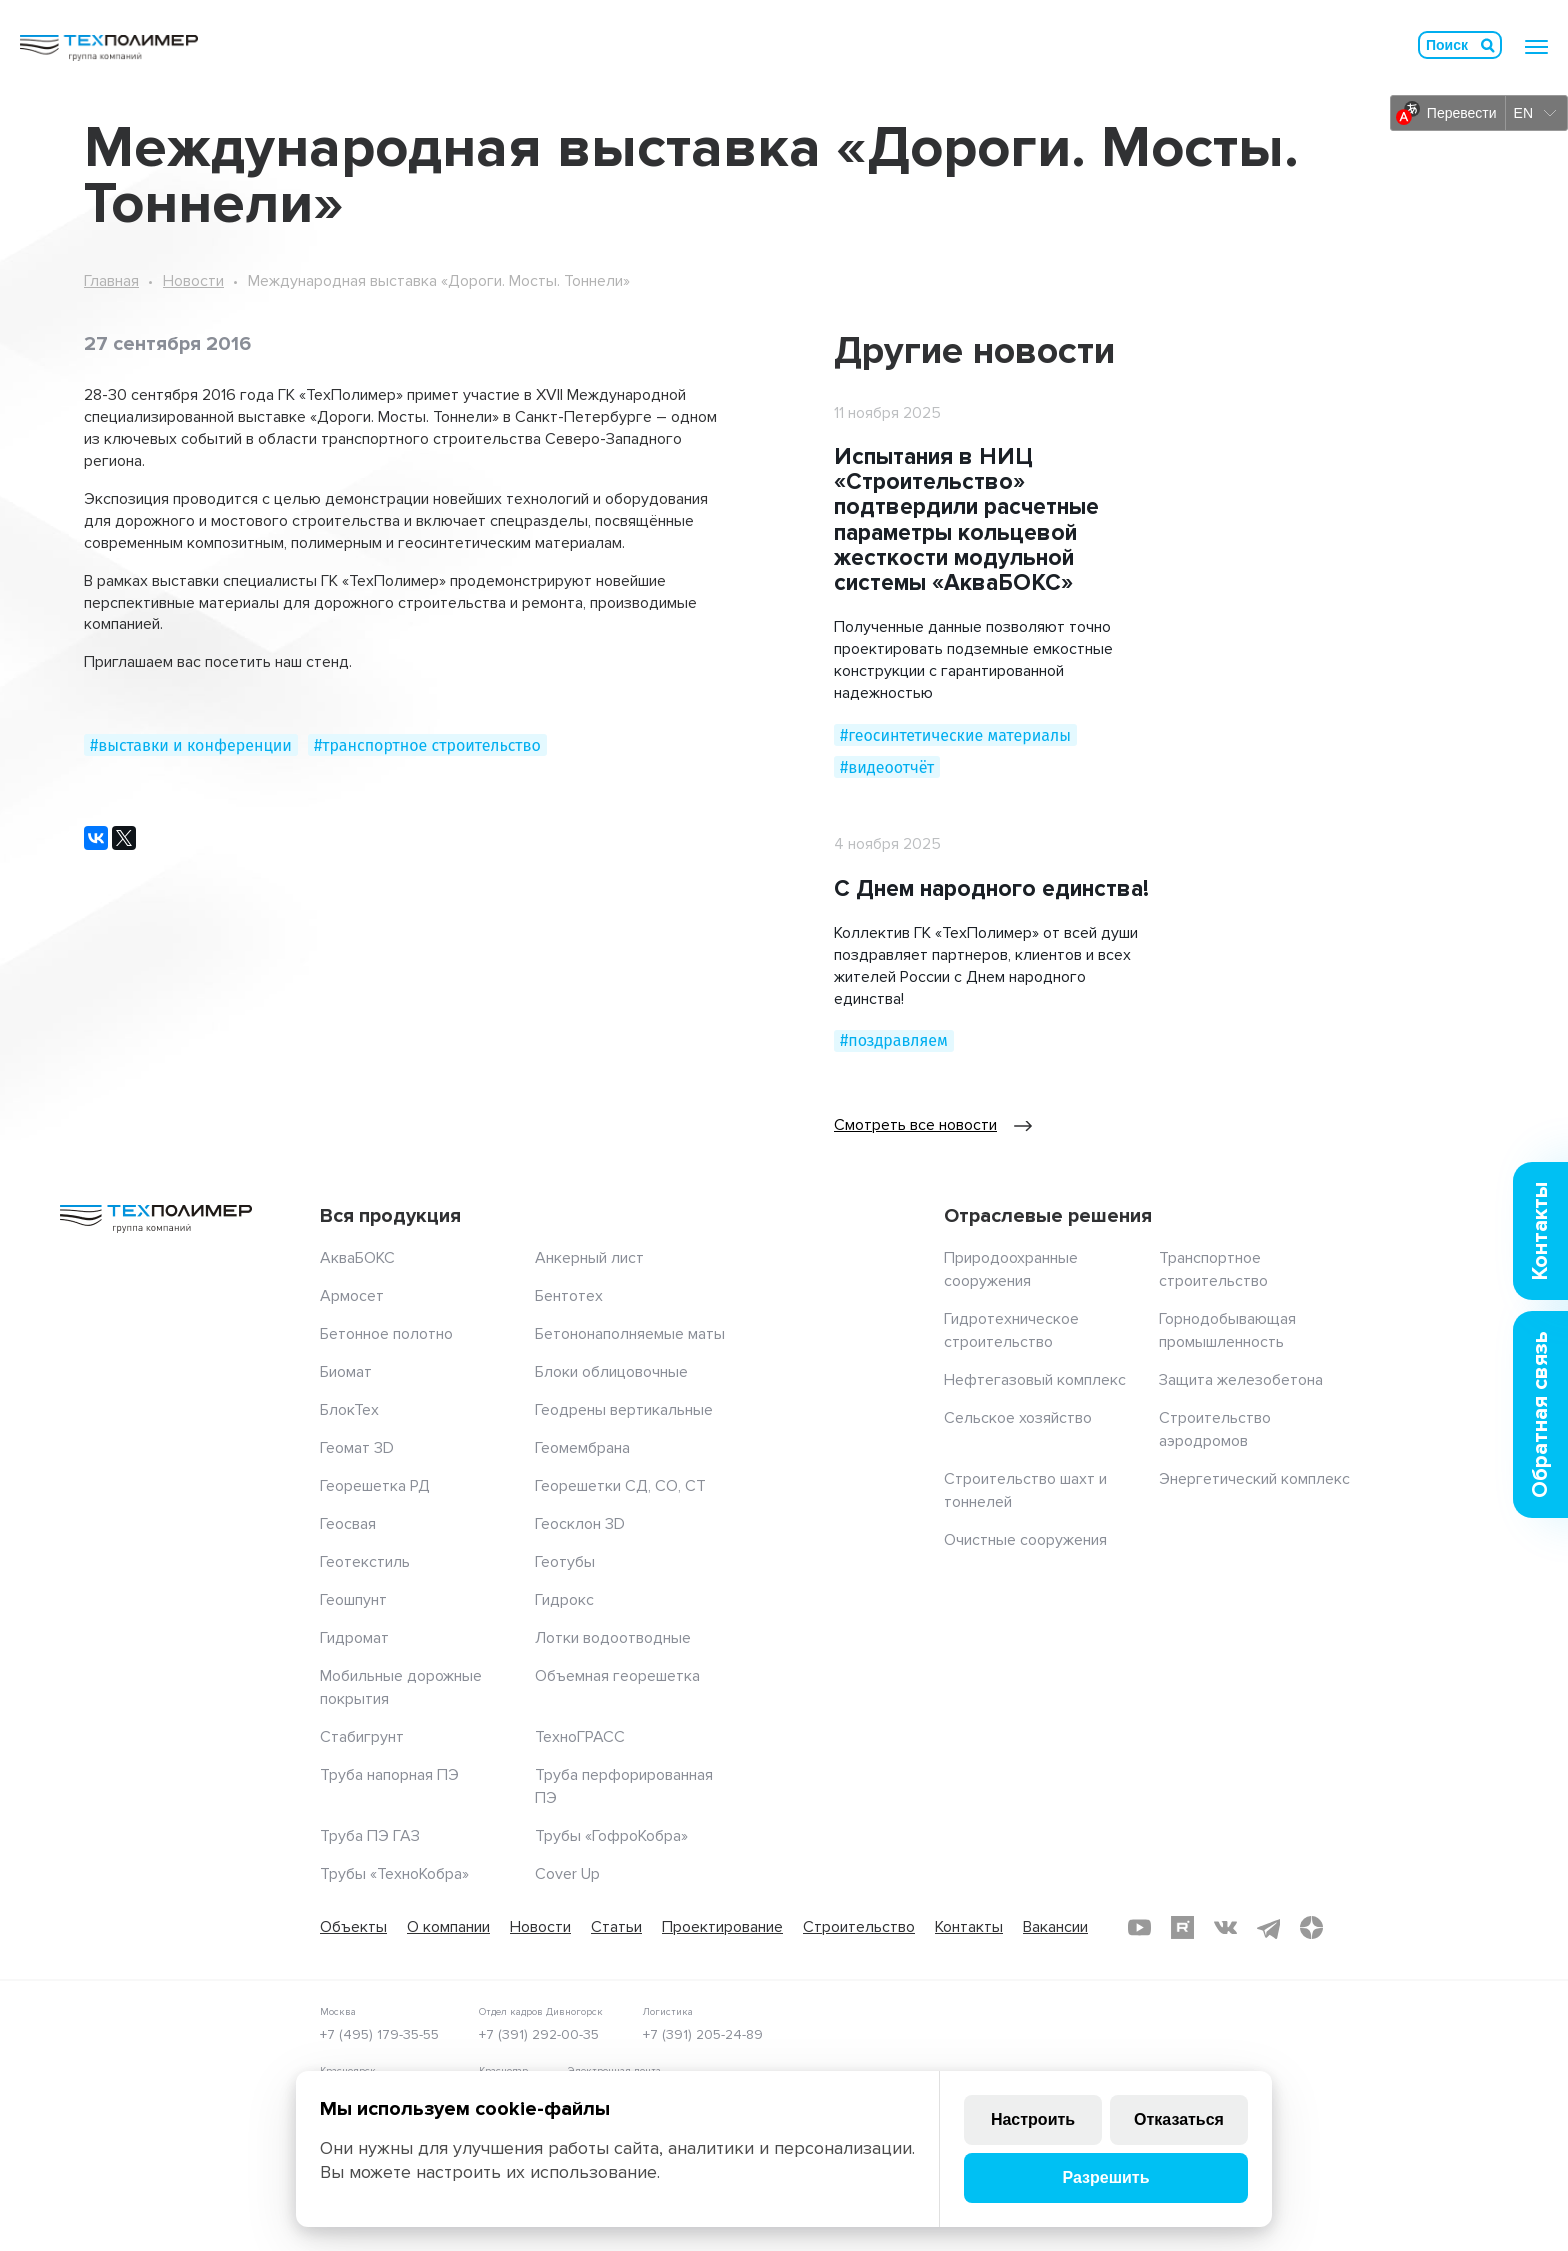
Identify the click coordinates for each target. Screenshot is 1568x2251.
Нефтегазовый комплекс (1035, 1380)
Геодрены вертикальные (624, 1410)
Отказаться (1179, 2119)
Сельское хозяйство (1018, 1418)
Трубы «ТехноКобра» (394, 1874)
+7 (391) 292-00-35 (539, 2034)
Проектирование (722, 1927)
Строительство (859, 1927)
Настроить (1033, 2119)
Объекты (353, 1927)
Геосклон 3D (580, 1524)
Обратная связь (1540, 1414)
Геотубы (565, 1562)
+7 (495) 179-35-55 (379, 2034)
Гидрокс (564, 1600)
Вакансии (1055, 1927)
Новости (193, 281)
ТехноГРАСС (580, 1737)
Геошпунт (353, 1600)
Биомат (346, 1372)
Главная (111, 281)
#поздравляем (894, 1040)
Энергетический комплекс (1254, 1479)
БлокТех (349, 1410)
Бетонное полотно (386, 1334)
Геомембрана (582, 1448)
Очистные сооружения (1025, 1540)
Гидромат (354, 1638)
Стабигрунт (362, 1737)
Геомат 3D (357, 1448)
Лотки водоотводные (613, 1638)
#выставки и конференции (191, 745)
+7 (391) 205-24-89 (703, 2034)
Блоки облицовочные (611, 1372)
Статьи (616, 1927)
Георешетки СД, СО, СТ (620, 1486)
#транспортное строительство (427, 745)
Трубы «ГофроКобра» (611, 1836)
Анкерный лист (589, 1258)
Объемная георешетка (617, 1676)
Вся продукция (390, 1216)
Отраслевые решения (1048, 1216)
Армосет (352, 1296)
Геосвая (348, 1524)
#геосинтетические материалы (955, 735)
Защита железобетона (1241, 1380)
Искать (1488, 45)
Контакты (969, 1927)
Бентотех (569, 1296)
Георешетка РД (375, 1486)
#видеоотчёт (887, 767)
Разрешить (1105, 2177)
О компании (448, 1927)
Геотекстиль (365, 1562)
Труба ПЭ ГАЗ (370, 1836)
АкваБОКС (357, 1258)
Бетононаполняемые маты (630, 1334)
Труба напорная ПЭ (389, 1775)
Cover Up (567, 1874)
